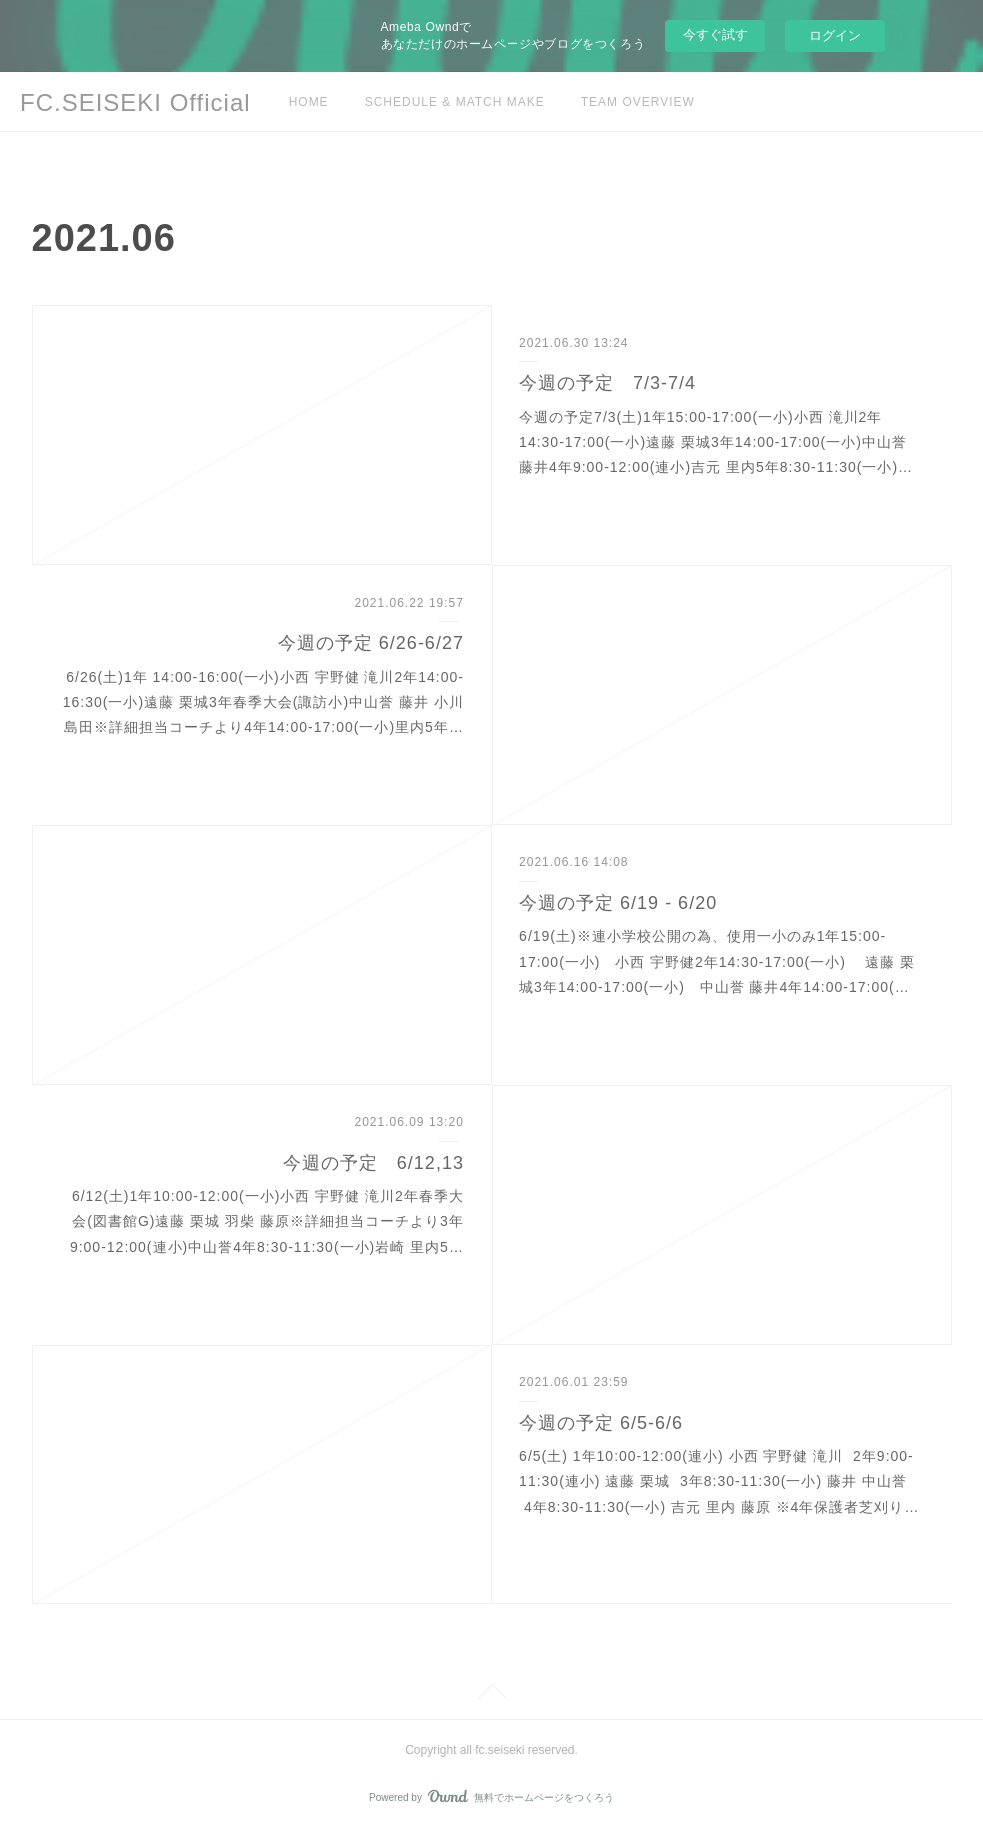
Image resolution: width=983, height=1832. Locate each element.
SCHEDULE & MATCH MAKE (455, 102)
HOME (309, 102)
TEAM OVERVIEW (638, 102)
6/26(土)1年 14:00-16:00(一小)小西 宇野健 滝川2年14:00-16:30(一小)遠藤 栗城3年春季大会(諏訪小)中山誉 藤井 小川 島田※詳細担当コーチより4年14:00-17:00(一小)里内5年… (263, 702)
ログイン (835, 35)
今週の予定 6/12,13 (373, 1163)
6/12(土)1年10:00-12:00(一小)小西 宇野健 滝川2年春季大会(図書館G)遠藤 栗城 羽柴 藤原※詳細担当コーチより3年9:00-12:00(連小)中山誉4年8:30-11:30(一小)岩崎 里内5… (267, 1221)
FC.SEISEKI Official (135, 102)
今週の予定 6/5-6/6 (601, 1423)
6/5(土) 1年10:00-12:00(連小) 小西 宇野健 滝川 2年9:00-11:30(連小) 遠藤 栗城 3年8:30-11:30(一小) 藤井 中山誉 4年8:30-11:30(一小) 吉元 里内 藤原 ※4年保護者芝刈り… (719, 1481)
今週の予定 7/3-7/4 (607, 383)
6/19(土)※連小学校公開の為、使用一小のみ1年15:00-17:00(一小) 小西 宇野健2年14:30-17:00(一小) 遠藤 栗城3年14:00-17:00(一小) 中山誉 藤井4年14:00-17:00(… (717, 961)
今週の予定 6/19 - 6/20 (618, 903)
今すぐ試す (715, 34)
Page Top (491, 1695)
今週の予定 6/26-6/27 (371, 643)
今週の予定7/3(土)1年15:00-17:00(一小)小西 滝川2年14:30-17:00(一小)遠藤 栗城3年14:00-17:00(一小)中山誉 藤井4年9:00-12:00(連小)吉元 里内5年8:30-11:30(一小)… (716, 442)
